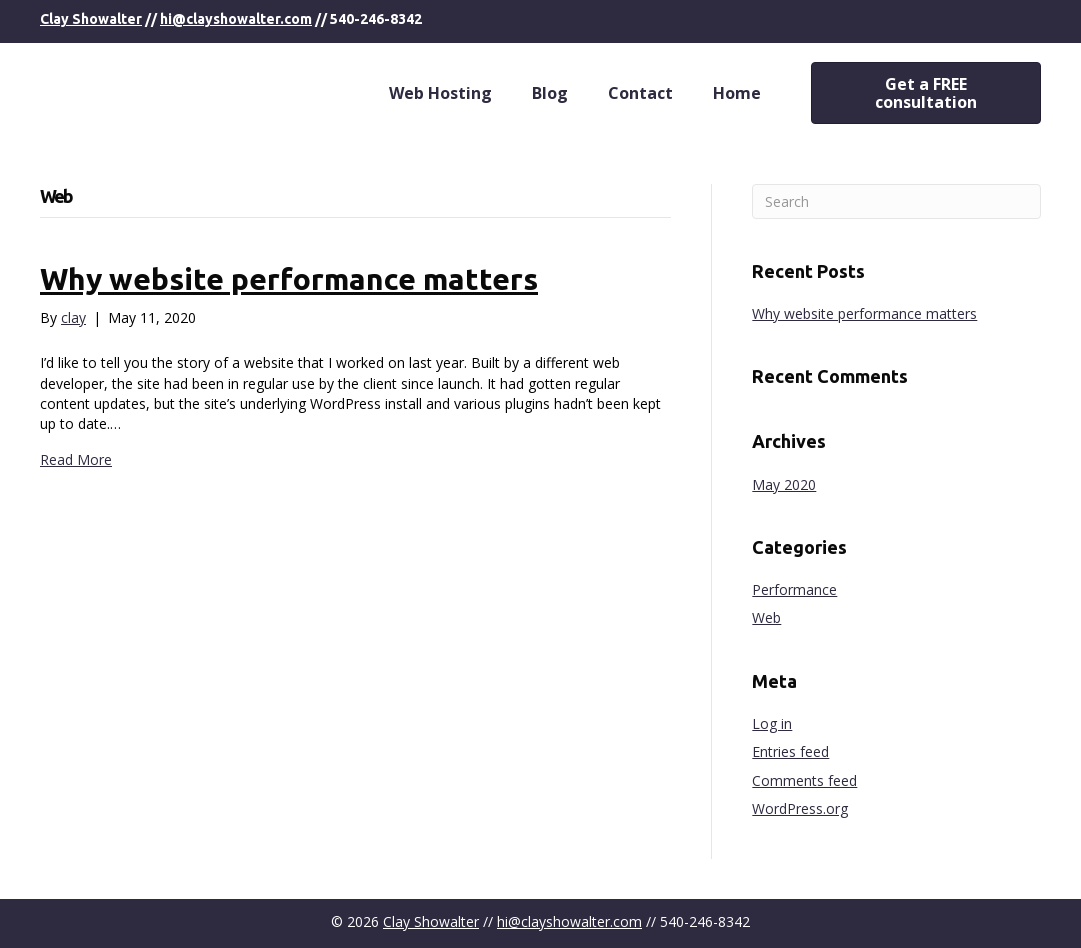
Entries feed (790, 751)
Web (766, 617)
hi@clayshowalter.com (236, 19)
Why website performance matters (289, 279)
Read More (76, 459)
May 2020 (784, 484)
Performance (794, 589)
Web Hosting (440, 93)
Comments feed (804, 780)
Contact (640, 93)
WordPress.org (800, 808)
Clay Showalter (91, 19)
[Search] (896, 201)
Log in (772, 723)
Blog (550, 93)
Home (737, 93)
